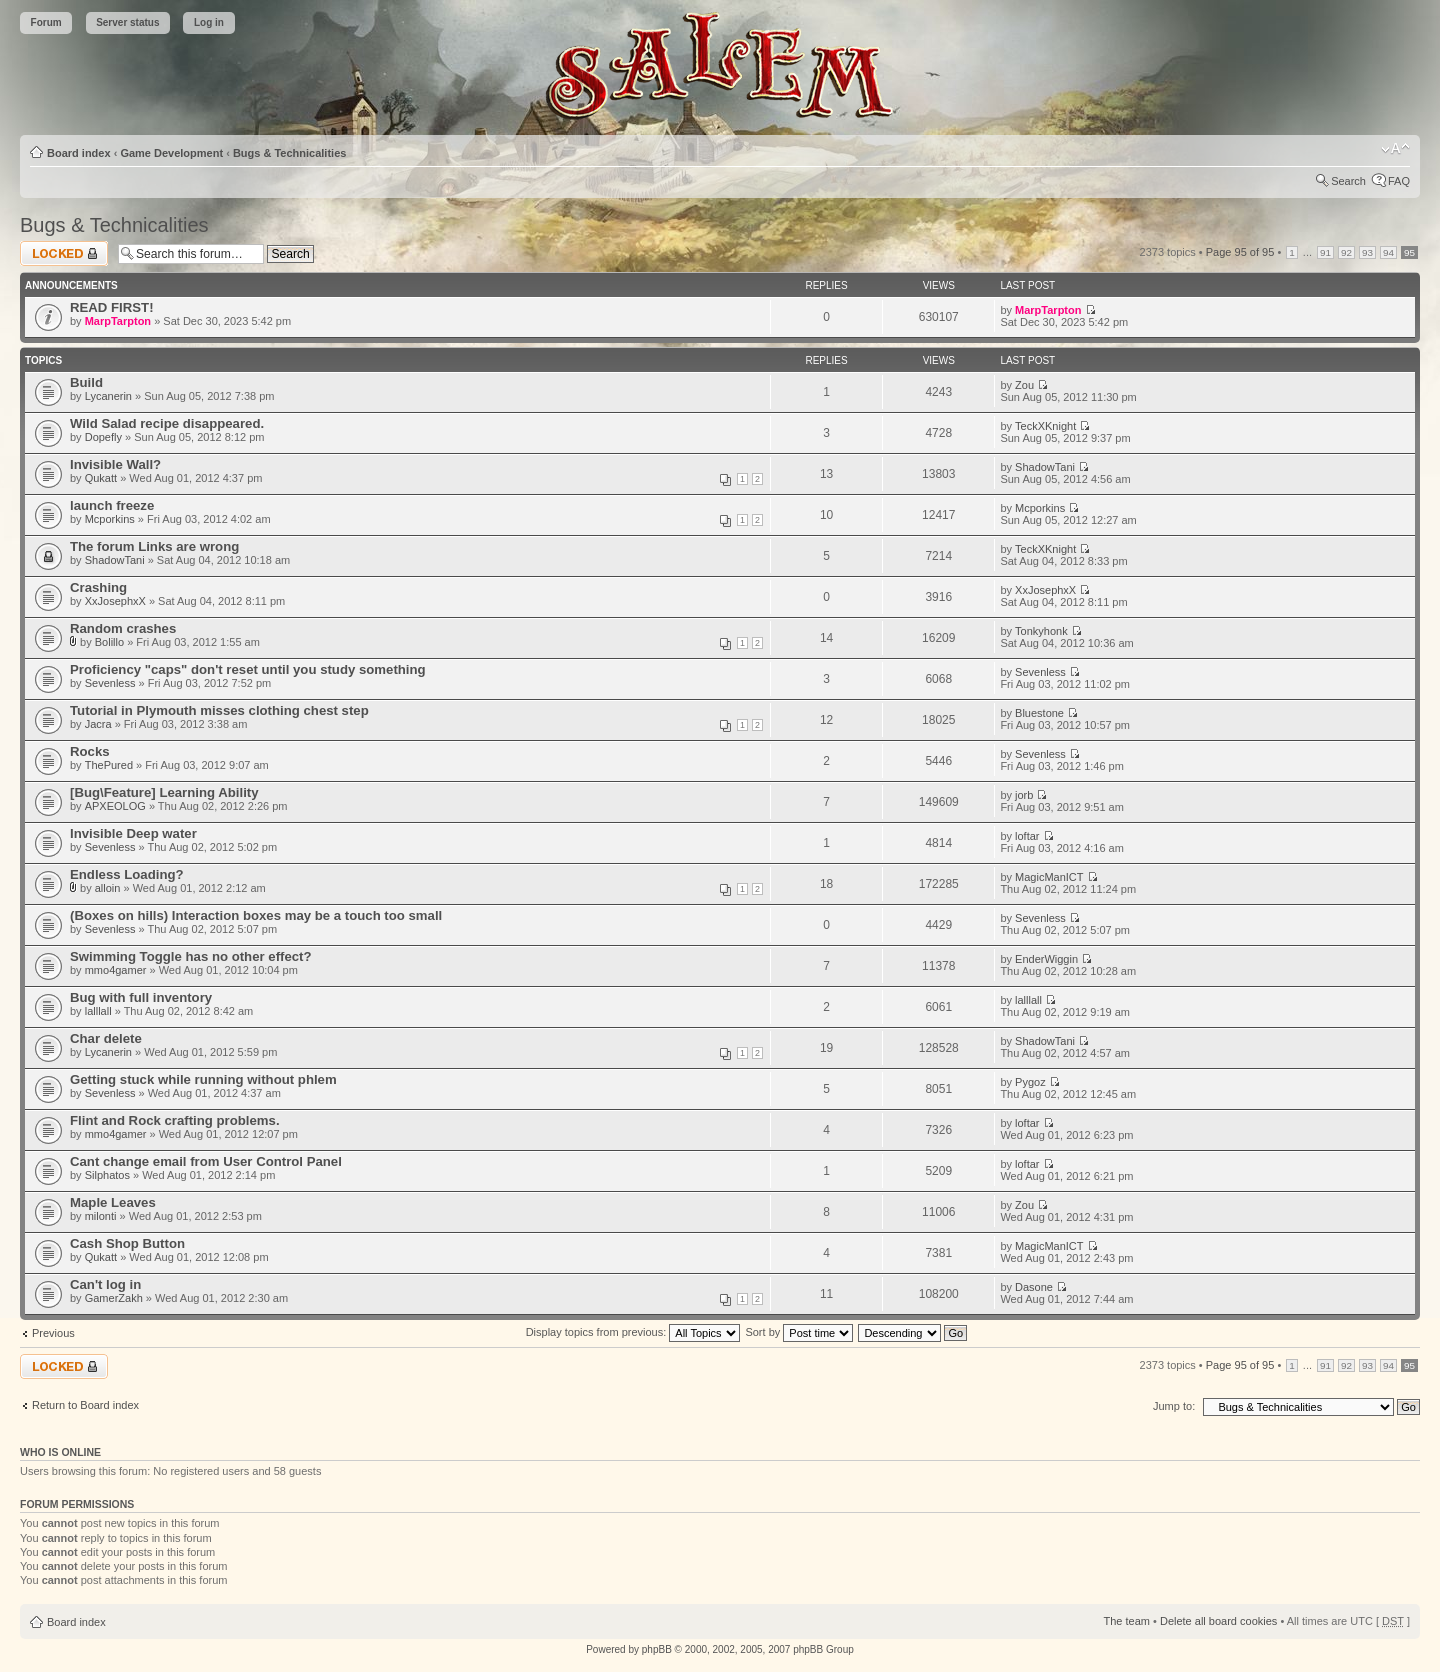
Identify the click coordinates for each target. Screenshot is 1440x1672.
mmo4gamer (116, 970)
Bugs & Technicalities (290, 153)
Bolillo (109, 642)
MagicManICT (1049, 877)
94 (1388, 252)
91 (1325, 252)
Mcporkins (110, 519)
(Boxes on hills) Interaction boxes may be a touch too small (256, 915)
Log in (209, 22)
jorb (1024, 795)
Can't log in (105, 1284)
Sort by (799, 1332)
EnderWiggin (1046, 959)
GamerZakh (114, 1298)
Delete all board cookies (1218, 1621)
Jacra (98, 724)
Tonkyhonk (1041, 631)
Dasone (1034, 1287)
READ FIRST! (112, 307)
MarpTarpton (118, 321)
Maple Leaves (113, 1202)
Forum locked (64, 253)
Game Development (171, 153)
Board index (79, 153)
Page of (1240, 252)
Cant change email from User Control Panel (206, 1161)
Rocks (90, 751)
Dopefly (103, 437)
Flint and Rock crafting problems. (175, 1120)
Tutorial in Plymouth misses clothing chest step (219, 710)
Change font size (1395, 149)
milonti (101, 1216)
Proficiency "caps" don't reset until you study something (248, 669)
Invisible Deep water (133, 833)
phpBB (657, 1649)
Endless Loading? (127, 874)
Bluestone (1039, 713)
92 (1346, 252)
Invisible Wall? (115, 464)
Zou (1024, 385)
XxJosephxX (115, 601)
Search (1348, 181)
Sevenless (110, 683)
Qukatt (101, 478)
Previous (53, 1333)
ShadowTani (1045, 467)
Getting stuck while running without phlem (203, 1079)
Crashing (98, 587)
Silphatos (107, 1175)
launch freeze (112, 505)
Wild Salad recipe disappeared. (167, 423)
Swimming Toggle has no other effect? (191, 956)
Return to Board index (85, 1405)
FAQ (1399, 181)
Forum (46, 22)
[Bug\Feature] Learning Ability (164, 792)
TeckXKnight (1045, 426)
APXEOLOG (115, 806)
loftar (1027, 836)
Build (86, 382)
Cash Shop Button (127, 1243)
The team (1127, 1621)
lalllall (98, 1011)
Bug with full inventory (141, 997)
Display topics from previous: (633, 1332)
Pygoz (1030, 1082)
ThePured (109, 765)
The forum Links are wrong (154, 546)
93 (1367, 252)
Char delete (106, 1038)
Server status (127, 22)
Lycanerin (108, 396)
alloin (108, 888)
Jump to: (1174, 1406)
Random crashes (123, 628)
